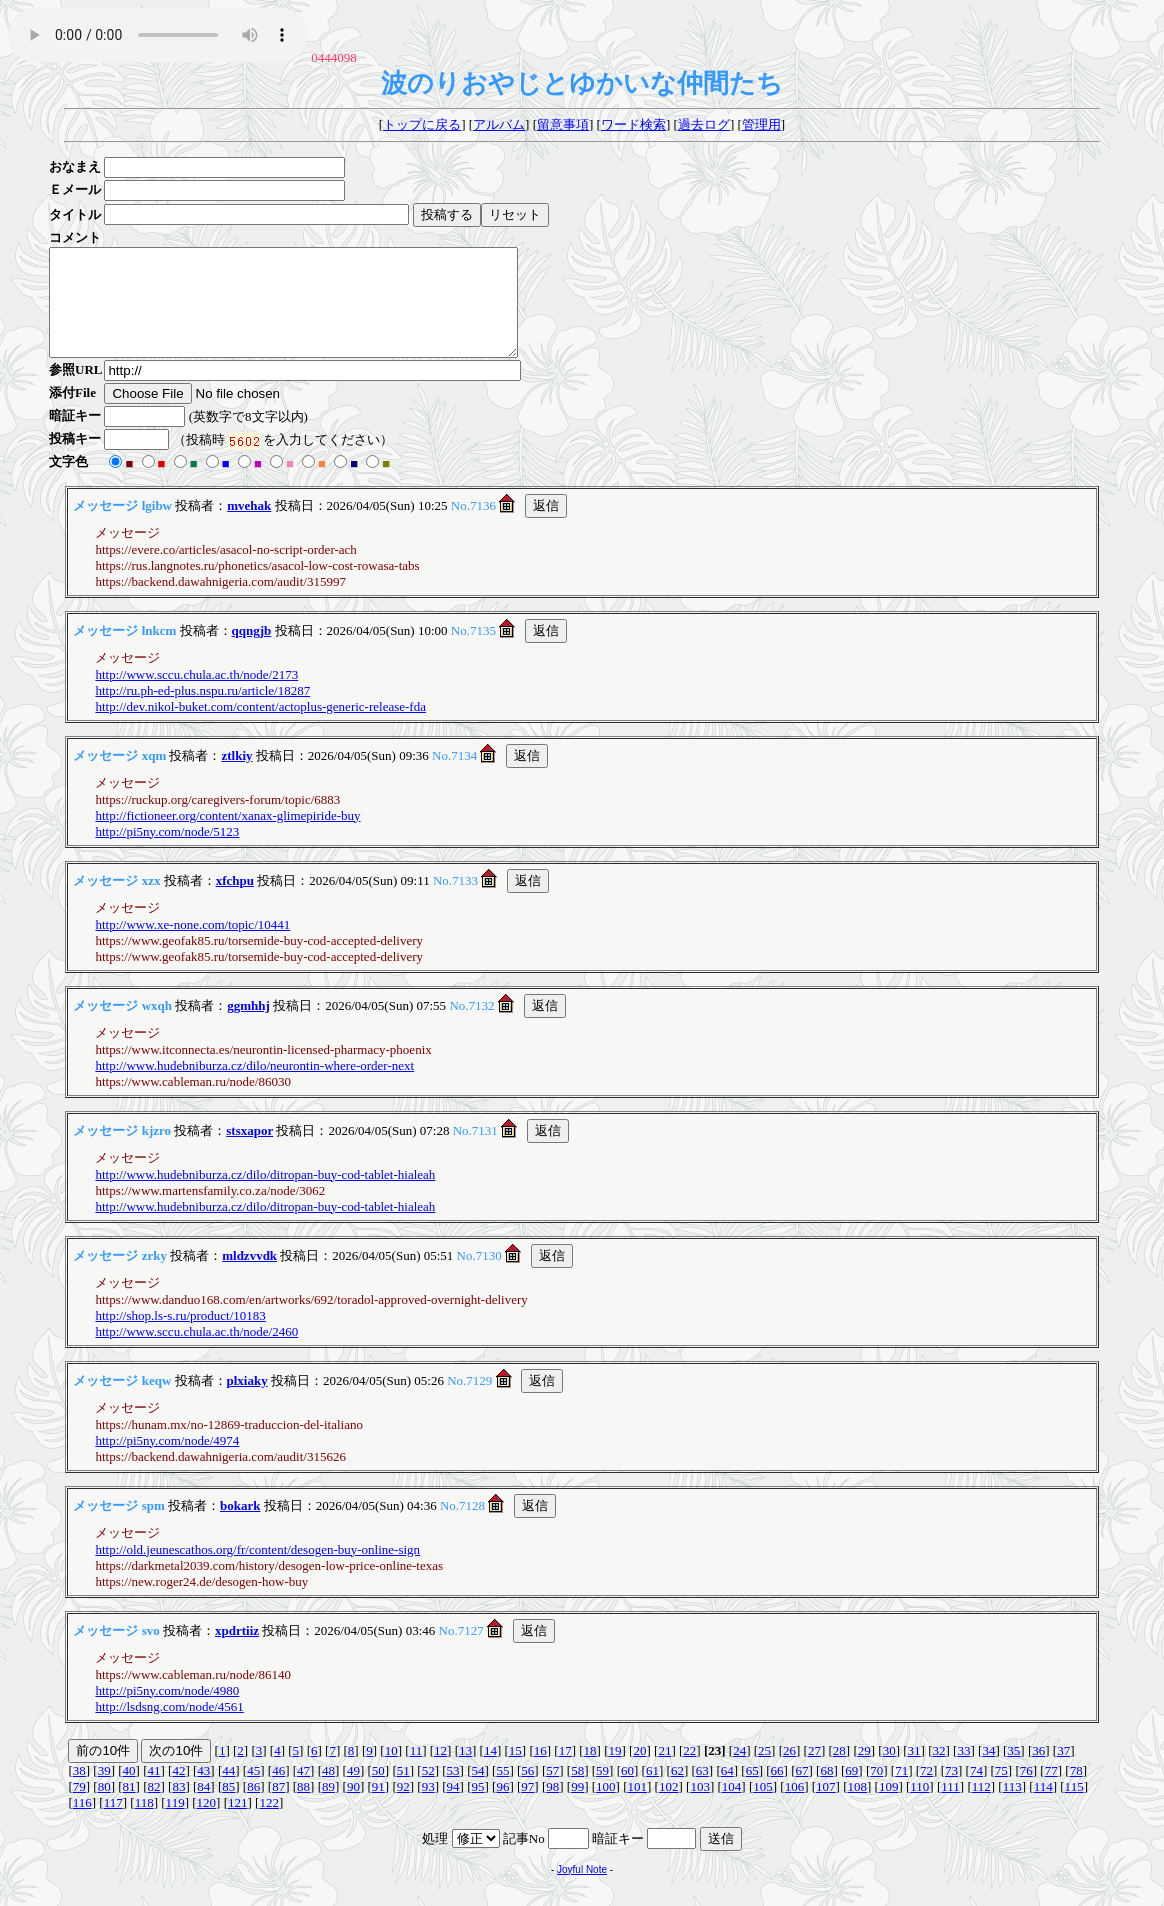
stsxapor (249, 1151)
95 (478, 1807)
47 (303, 1791)
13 (465, 1771)
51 (403, 1791)
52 (428, 1791)
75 (1001, 1791)
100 (606, 1807)
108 (857, 1807)
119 (175, 1823)
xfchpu (235, 901)
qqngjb (252, 651)
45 (253, 1791)
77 (1051, 1791)
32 (939, 1771)
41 (154, 1791)
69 (851, 1791)
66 (777, 1791)
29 (864, 1771)
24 (739, 1771)
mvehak (249, 526)
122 (269, 1823)
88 (303, 1807)
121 (238, 1823)
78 (1076, 1791)
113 (1012, 1807)
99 (577, 1807)
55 (502, 1791)
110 (919, 1807)
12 (440, 1771)
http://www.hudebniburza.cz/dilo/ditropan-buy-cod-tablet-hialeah (265, 1195)
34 (988, 1771)
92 (403, 1807)
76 (1026, 1791)
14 (490, 1771)
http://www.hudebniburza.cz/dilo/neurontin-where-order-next (254, 1086)
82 (154, 1807)
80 (104, 1807)
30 (889, 1771)
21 (664, 1771)
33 (963, 1771)
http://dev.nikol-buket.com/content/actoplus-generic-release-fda (260, 727)
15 (515, 1771)
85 (228, 1807)
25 (764, 1771)
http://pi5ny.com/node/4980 (167, 1711)
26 (789, 1771)
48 (328, 1791)
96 (502, 1807)
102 (669, 1807)
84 (203, 1807)
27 (814, 1771)
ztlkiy (236, 776)
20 (639, 1771)
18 (590, 1771)
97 (527, 1807)
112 (981, 1807)
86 (253, 1807)
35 (1013, 1771)
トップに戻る (422, 124)
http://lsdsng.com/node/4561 (169, 1727)
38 (79, 1791)
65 (752, 1791)
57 (552, 1791)
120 (207, 1823)
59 (602, 1791)
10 (391, 1771)
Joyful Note (582, 1890)
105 (763, 1807)
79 (79, 1807)
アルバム (499, 124)
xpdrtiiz (237, 1651)
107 (826, 1807)
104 (732, 1807)
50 (378, 1791)
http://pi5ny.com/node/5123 (167, 852)
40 (129, 1791)
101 (638, 1807)
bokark (240, 1526)
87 (278, 1807)
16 (540, 1771)
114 (1043, 1807)
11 (416, 1771)
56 (527, 1791)
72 (926, 1791)
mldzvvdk (249, 1276)
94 (453, 1807)
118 (144, 1823)
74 (976, 1791)
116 (82, 1823)
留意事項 (563, 124)
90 (353, 1807)
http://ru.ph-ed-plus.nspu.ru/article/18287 (202, 711)
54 (478, 1791)
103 (700, 1807)
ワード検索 (633, 124)
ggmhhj (248, 1026)
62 (677, 1791)
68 (826, 1791)
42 (178, 1791)
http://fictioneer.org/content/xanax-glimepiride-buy (227, 836)
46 (278, 1791)
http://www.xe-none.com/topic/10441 (192, 945)
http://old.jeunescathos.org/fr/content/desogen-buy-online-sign (257, 1570)
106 (795, 1807)
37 (1063, 1771)
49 (353, 1791)
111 (950, 1807)
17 (565, 1771)
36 (1038, 1771)
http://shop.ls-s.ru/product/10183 (180, 1336)
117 (113, 1823)
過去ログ (704, 124)
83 (178, 1807)
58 (577, 1791)
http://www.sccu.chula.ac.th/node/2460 (196, 1352)
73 (951, 1791)
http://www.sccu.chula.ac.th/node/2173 (196, 695)
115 (1074, 1807)
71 (901, 1791)
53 (453, 1791)
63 (702, 1791)
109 (889, 1807)
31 (914, 1771)
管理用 (761, 124)
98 (552, 1807)
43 (203, 1791)
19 (615, 1771)
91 (378, 1807)
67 (801, 1791)
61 (652, 1791)
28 (839, 1771)
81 (129, 1807)
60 (627, 1791)
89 (328, 1807)
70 (876, 1791)
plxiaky (247, 1401)
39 (104, 1791)
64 (727, 1791)
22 (689, 1771)
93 (428, 1807)
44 (228, 1791)
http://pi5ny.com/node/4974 (167, 1461)
